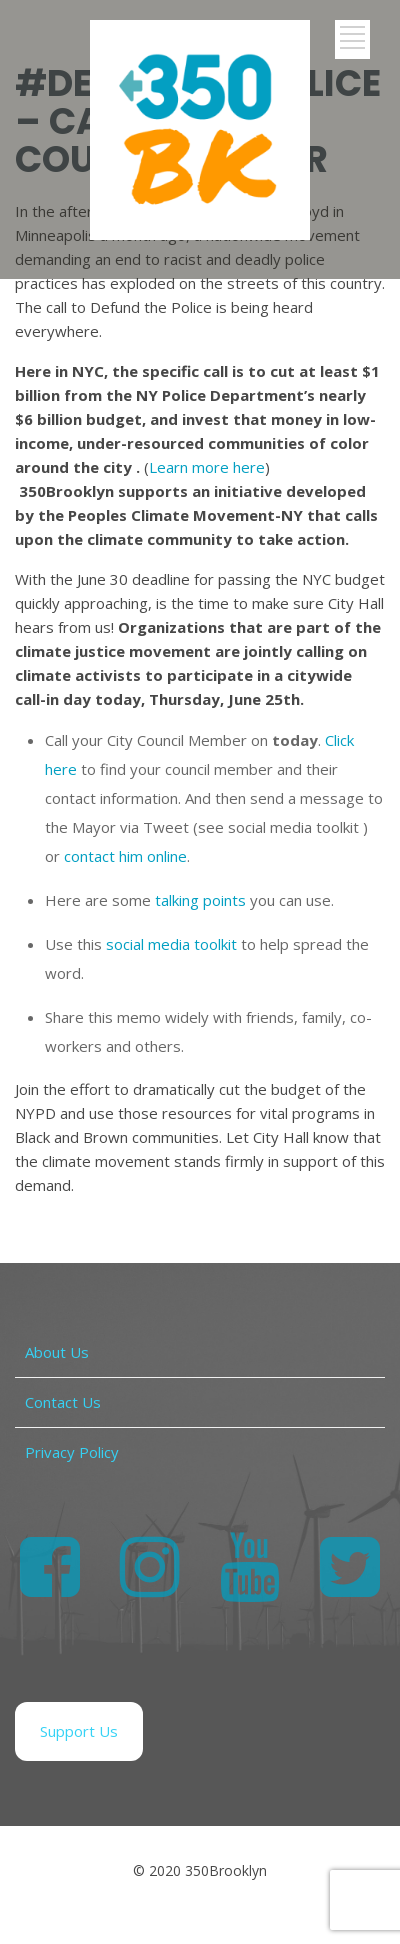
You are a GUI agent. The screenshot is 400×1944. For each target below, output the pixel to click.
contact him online (125, 856)
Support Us (79, 1731)
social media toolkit (171, 944)
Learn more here (207, 467)
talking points (200, 900)
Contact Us (63, 1402)
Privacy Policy (72, 1452)
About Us (57, 1352)
